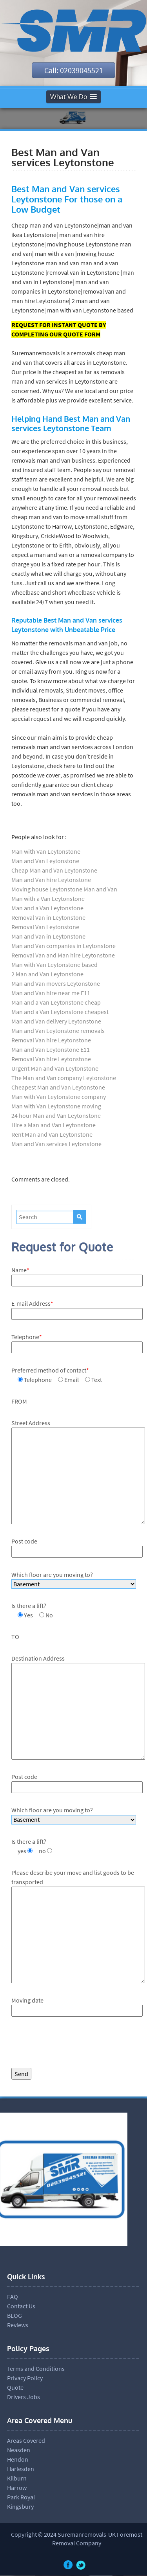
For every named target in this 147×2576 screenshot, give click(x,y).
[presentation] (71, 2044)
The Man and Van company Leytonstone (63, 1078)
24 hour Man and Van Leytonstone (56, 1116)
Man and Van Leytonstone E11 (50, 1050)
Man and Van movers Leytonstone (55, 984)
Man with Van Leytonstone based (54, 965)
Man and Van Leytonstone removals (58, 1031)
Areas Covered (26, 2441)
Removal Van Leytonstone (45, 927)
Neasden (18, 2450)
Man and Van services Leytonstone (56, 1144)
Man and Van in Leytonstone (48, 937)
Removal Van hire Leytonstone (51, 1040)
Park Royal (21, 2497)
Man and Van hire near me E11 (50, 993)
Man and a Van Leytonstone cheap (56, 1003)
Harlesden (20, 2469)
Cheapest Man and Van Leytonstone (58, 1087)
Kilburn (17, 2478)
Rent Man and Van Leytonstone (52, 1135)
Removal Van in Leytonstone (48, 918)
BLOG (14, 2316)
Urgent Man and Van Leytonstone (54, 1069)
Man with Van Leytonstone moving (56, 1106)
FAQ (12, 2297)
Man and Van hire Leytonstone (51, 880)
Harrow (17, 2488)
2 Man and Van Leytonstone (47, 974)
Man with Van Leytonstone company (58, 1097)
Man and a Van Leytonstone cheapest (60, 1012)
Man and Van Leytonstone (45, 861)
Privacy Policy (25, 2378)
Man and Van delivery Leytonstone (56, 1021)
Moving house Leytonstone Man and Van (64, 889)
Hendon (17, 2460)
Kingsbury (20, 2507)
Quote (15, 2388)
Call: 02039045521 (73, 70)
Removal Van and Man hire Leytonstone (63, 955)
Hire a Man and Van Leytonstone (53, 1125)
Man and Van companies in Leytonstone (63, 946)
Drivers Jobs (23, 2397)
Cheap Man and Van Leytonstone (54, 871)
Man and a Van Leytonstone (47, 908)
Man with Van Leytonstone (45, 852)
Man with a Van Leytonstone (48, 899)
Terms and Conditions (36, 2369)
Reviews (17, 2325)
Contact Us (21, 2306)
